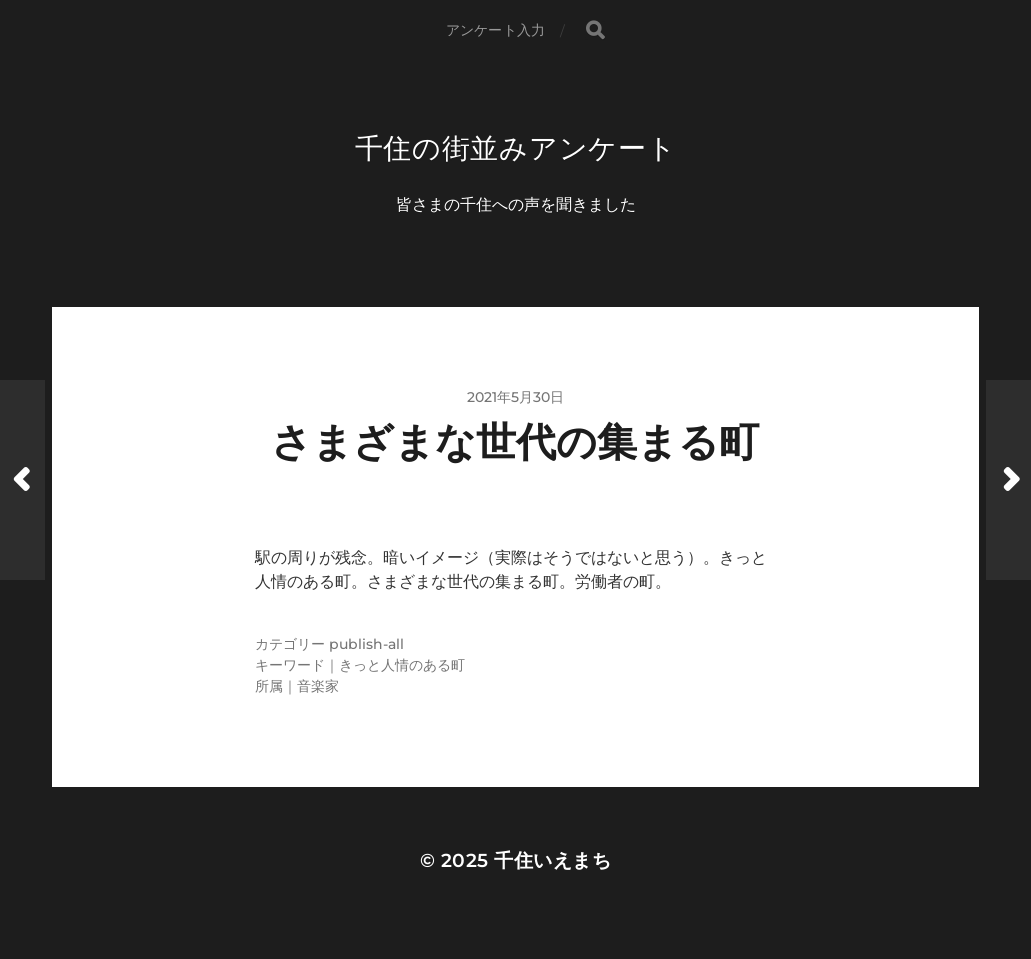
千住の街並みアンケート (516, 148)
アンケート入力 (495, 30)
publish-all (366, 644)
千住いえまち (552, 860)
